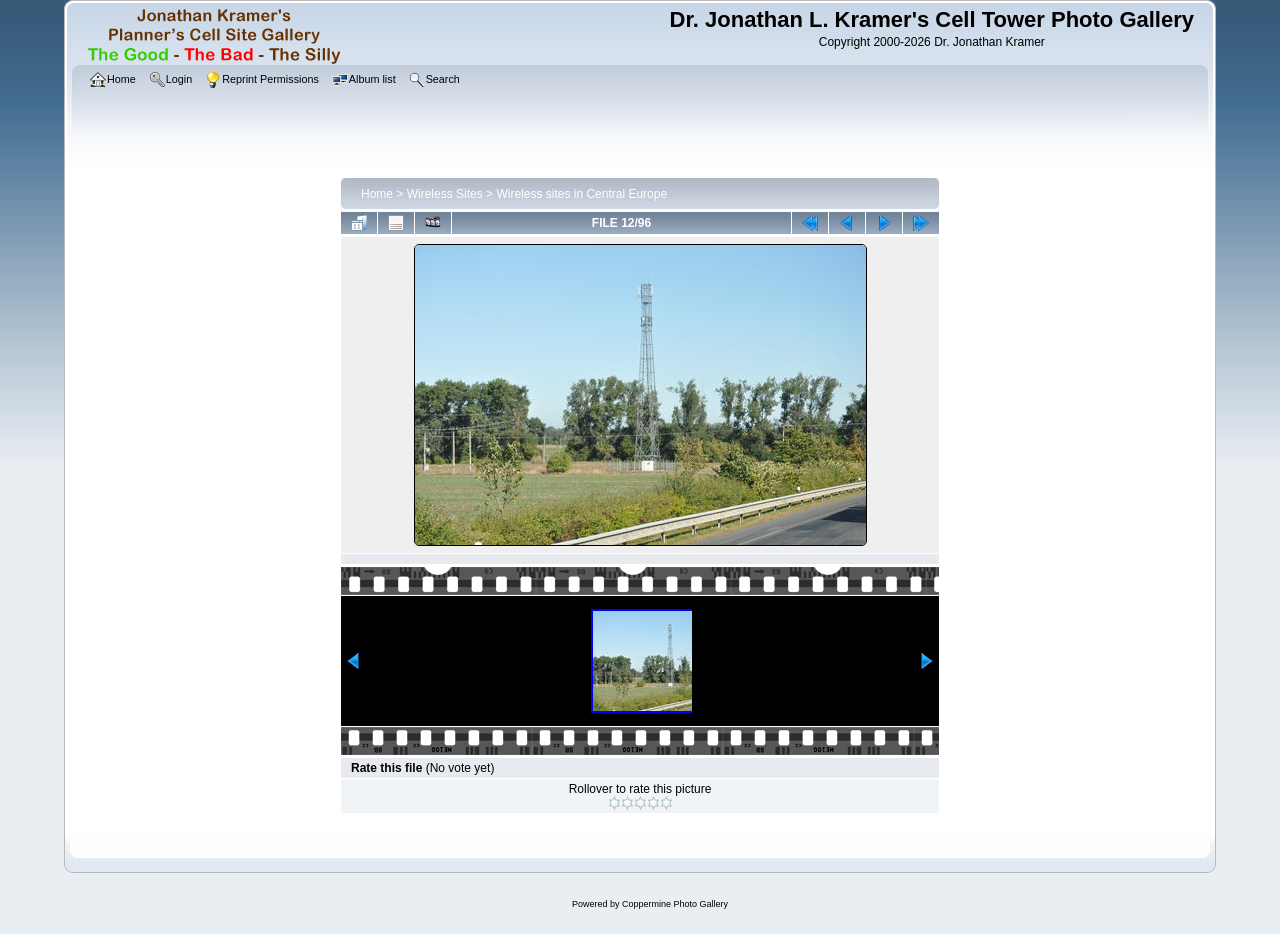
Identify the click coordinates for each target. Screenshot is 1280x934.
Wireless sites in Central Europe (581, 194)
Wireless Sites (445, 194)
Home (377, 194)
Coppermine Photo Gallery (675, 904)
